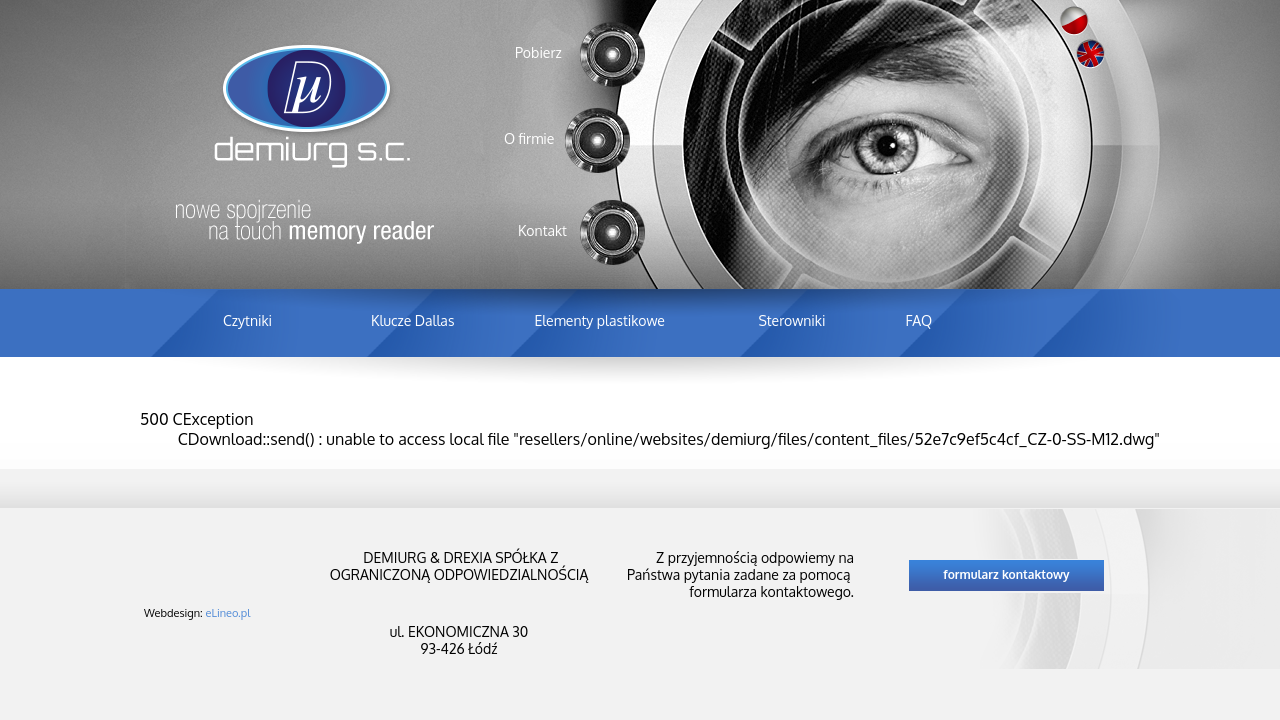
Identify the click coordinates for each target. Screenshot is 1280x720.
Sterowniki (791, 320)
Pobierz (538, 52)
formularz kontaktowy (1006, 574)
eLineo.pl (228, 613)
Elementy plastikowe (599, 320)
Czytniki (247, 320)
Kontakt (542, 230)
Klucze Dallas (412, 320)
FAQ (918, 320)
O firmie (529, 138)
